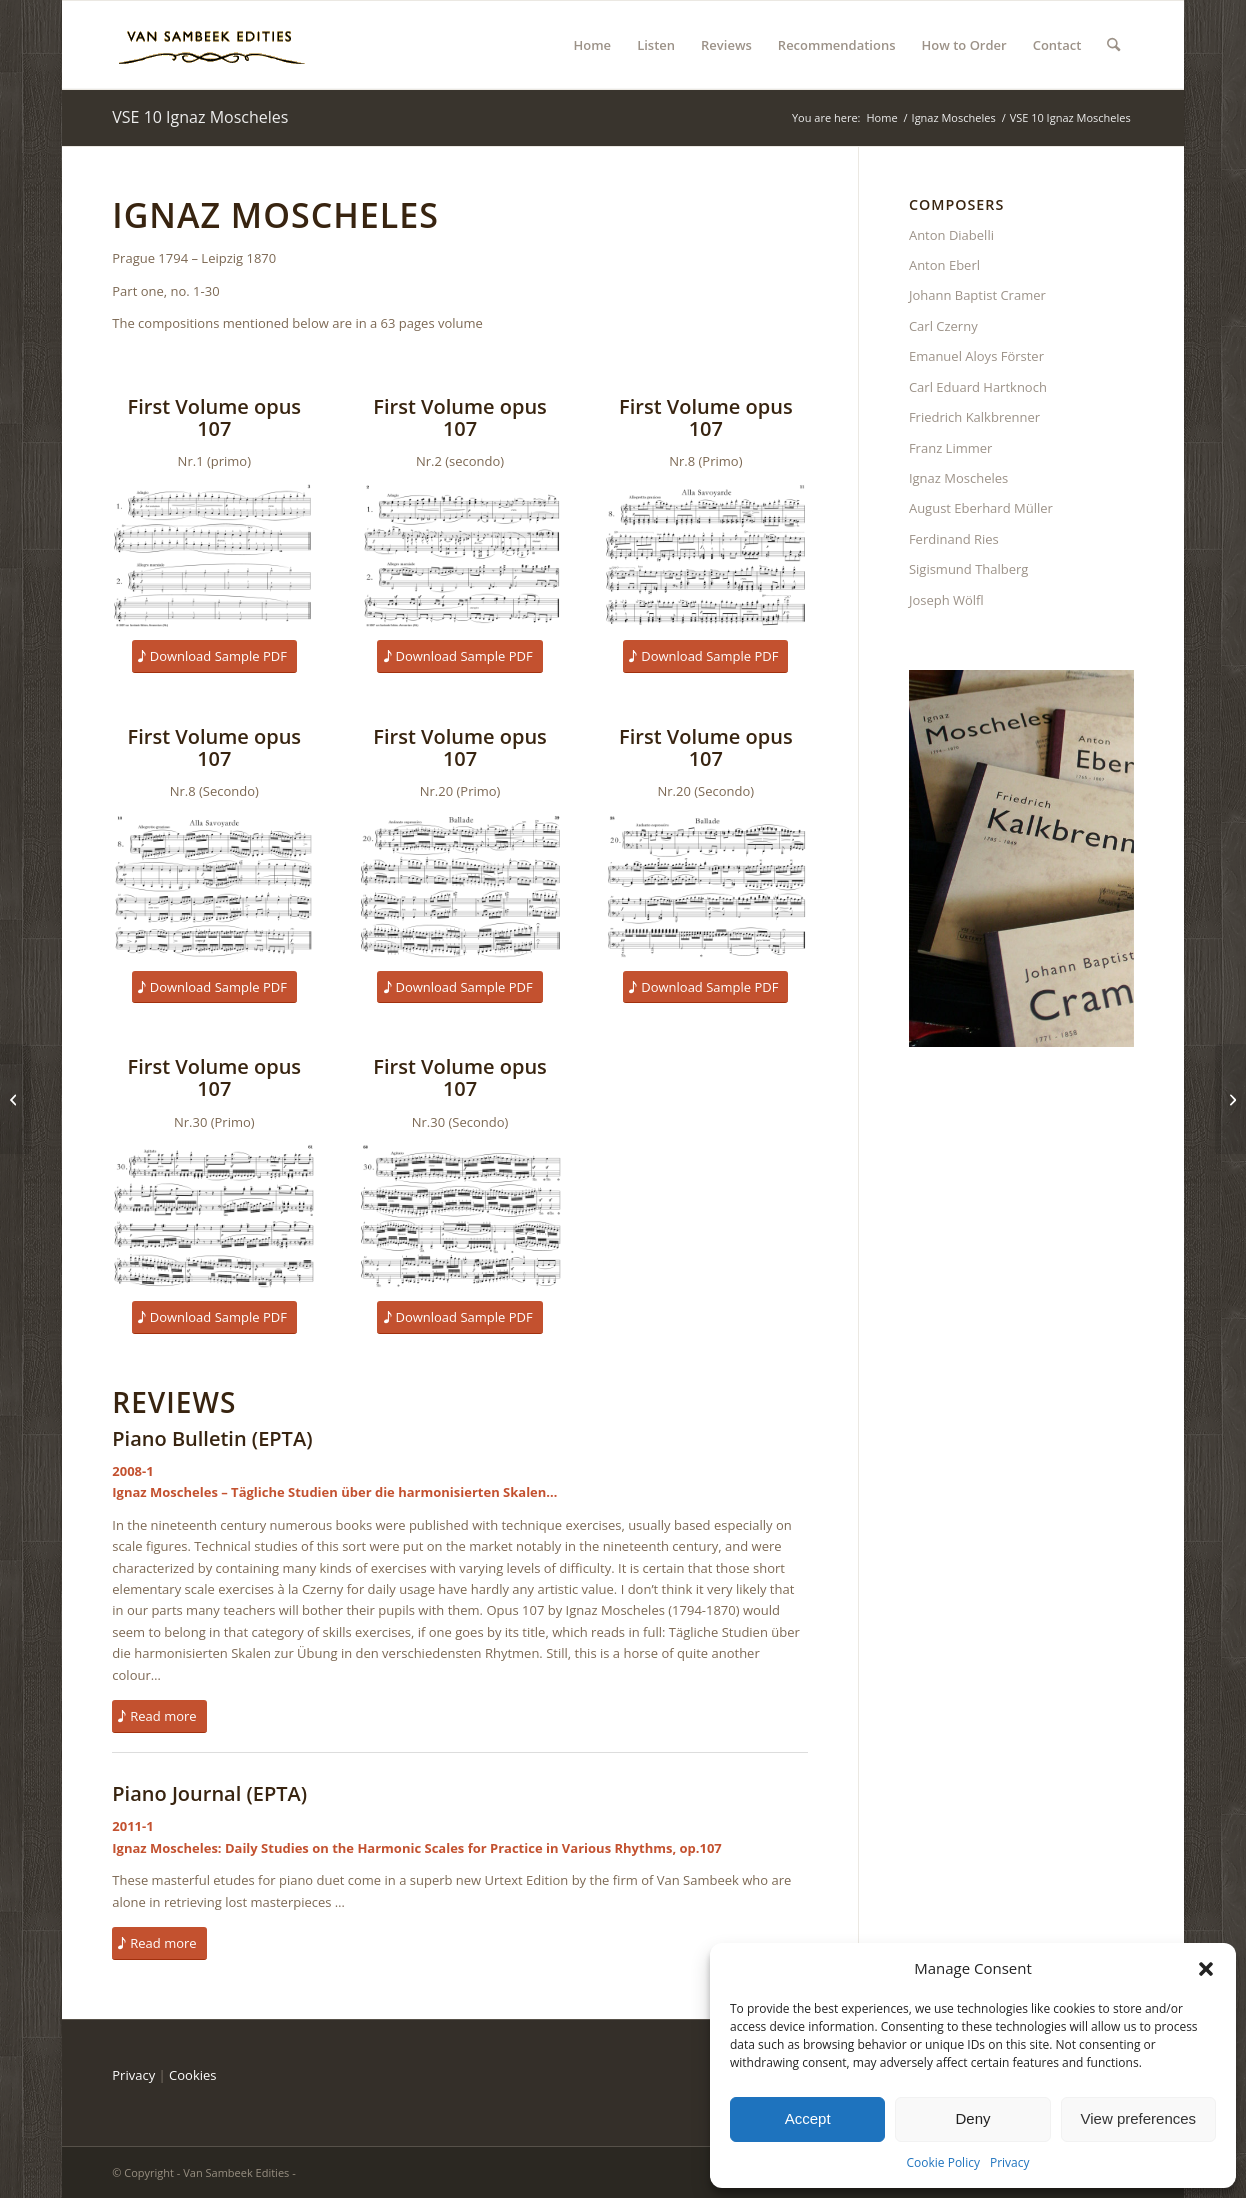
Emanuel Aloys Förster (976, 356)
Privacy (1010, 2162)
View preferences (1139, 2118)
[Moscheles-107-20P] (460, 886)
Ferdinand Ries (954, 539)
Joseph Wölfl (946, 600)
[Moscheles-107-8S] (214, 886)
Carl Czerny (943, 326)
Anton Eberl (944, 265)
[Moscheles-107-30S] (460, 1216)
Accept (808, 2118)
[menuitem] (593, 45)
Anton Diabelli (951, 235)
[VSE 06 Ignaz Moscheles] (15, 1099)
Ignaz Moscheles (958, 478)
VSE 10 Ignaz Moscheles (200, 117)
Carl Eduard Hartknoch (978, 387)
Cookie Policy (942, 2162)
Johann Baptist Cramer (977, 295)
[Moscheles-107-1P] (214, 555)
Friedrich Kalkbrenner (974, 417)
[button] (1206, 1969)
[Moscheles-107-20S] (706, 886)
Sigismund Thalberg (969, 569)
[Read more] (159, 1716)
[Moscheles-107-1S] (460, 555)
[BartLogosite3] (212, 45)
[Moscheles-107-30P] (214, 1216)
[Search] (1113, 45)
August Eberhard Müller (981, 508)
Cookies (192, 2075)
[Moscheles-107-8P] (706, 555)
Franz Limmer (950, 448)
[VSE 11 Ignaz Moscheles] (1230, 1099)
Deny (972, 2118)
